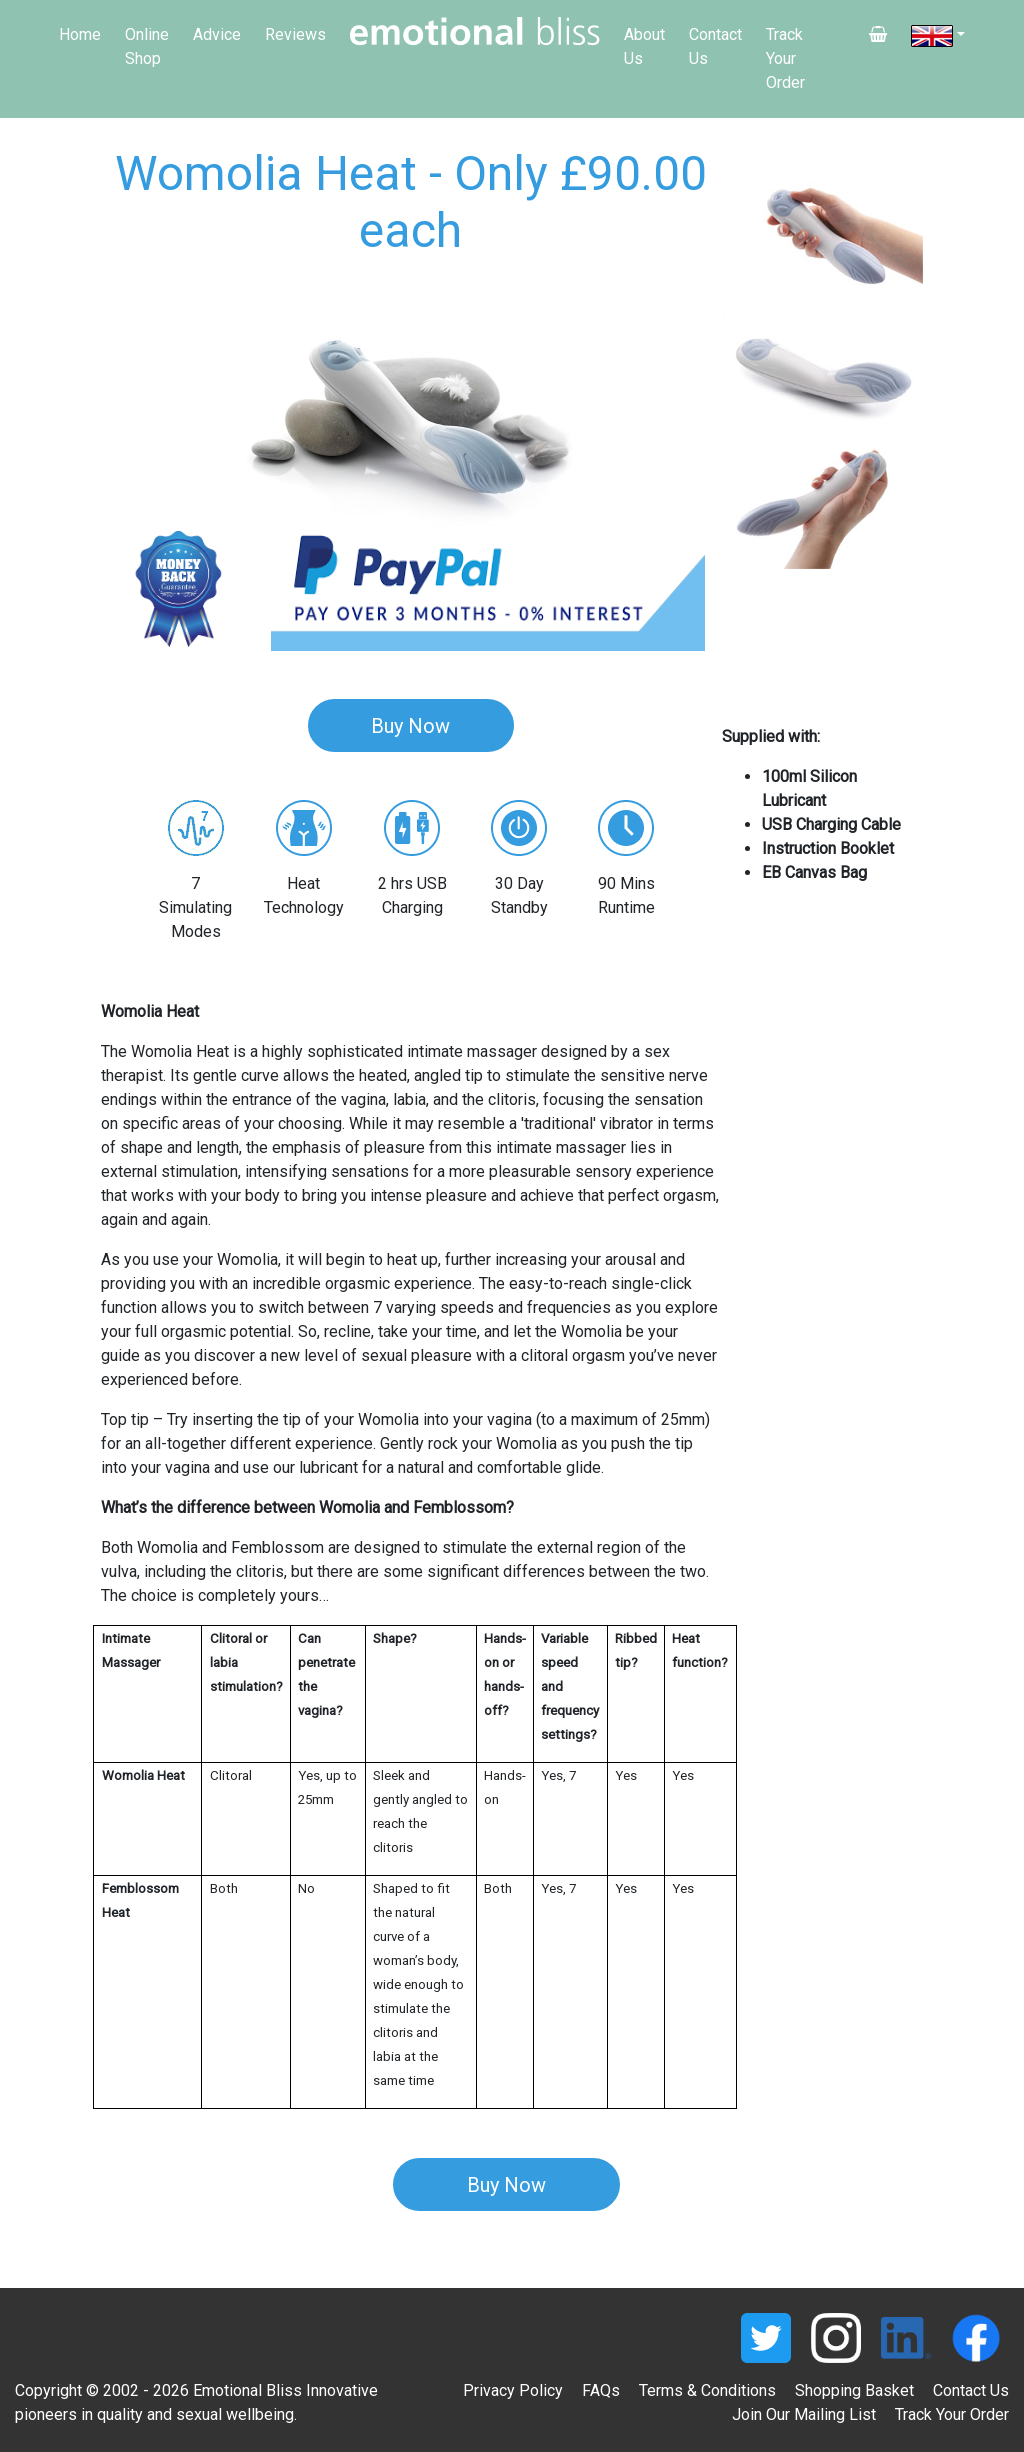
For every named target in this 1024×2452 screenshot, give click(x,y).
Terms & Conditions (707, 2390)
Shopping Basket (854, 2390)
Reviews (295, 34)
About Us (644, 46)
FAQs (601, 2390)
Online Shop (147, 46)
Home (80, 34)
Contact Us (715, 46)
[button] (147, 417)
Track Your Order (785, 58)
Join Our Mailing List (804, 2414)
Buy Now (410, 726)
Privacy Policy (513, 2390)
